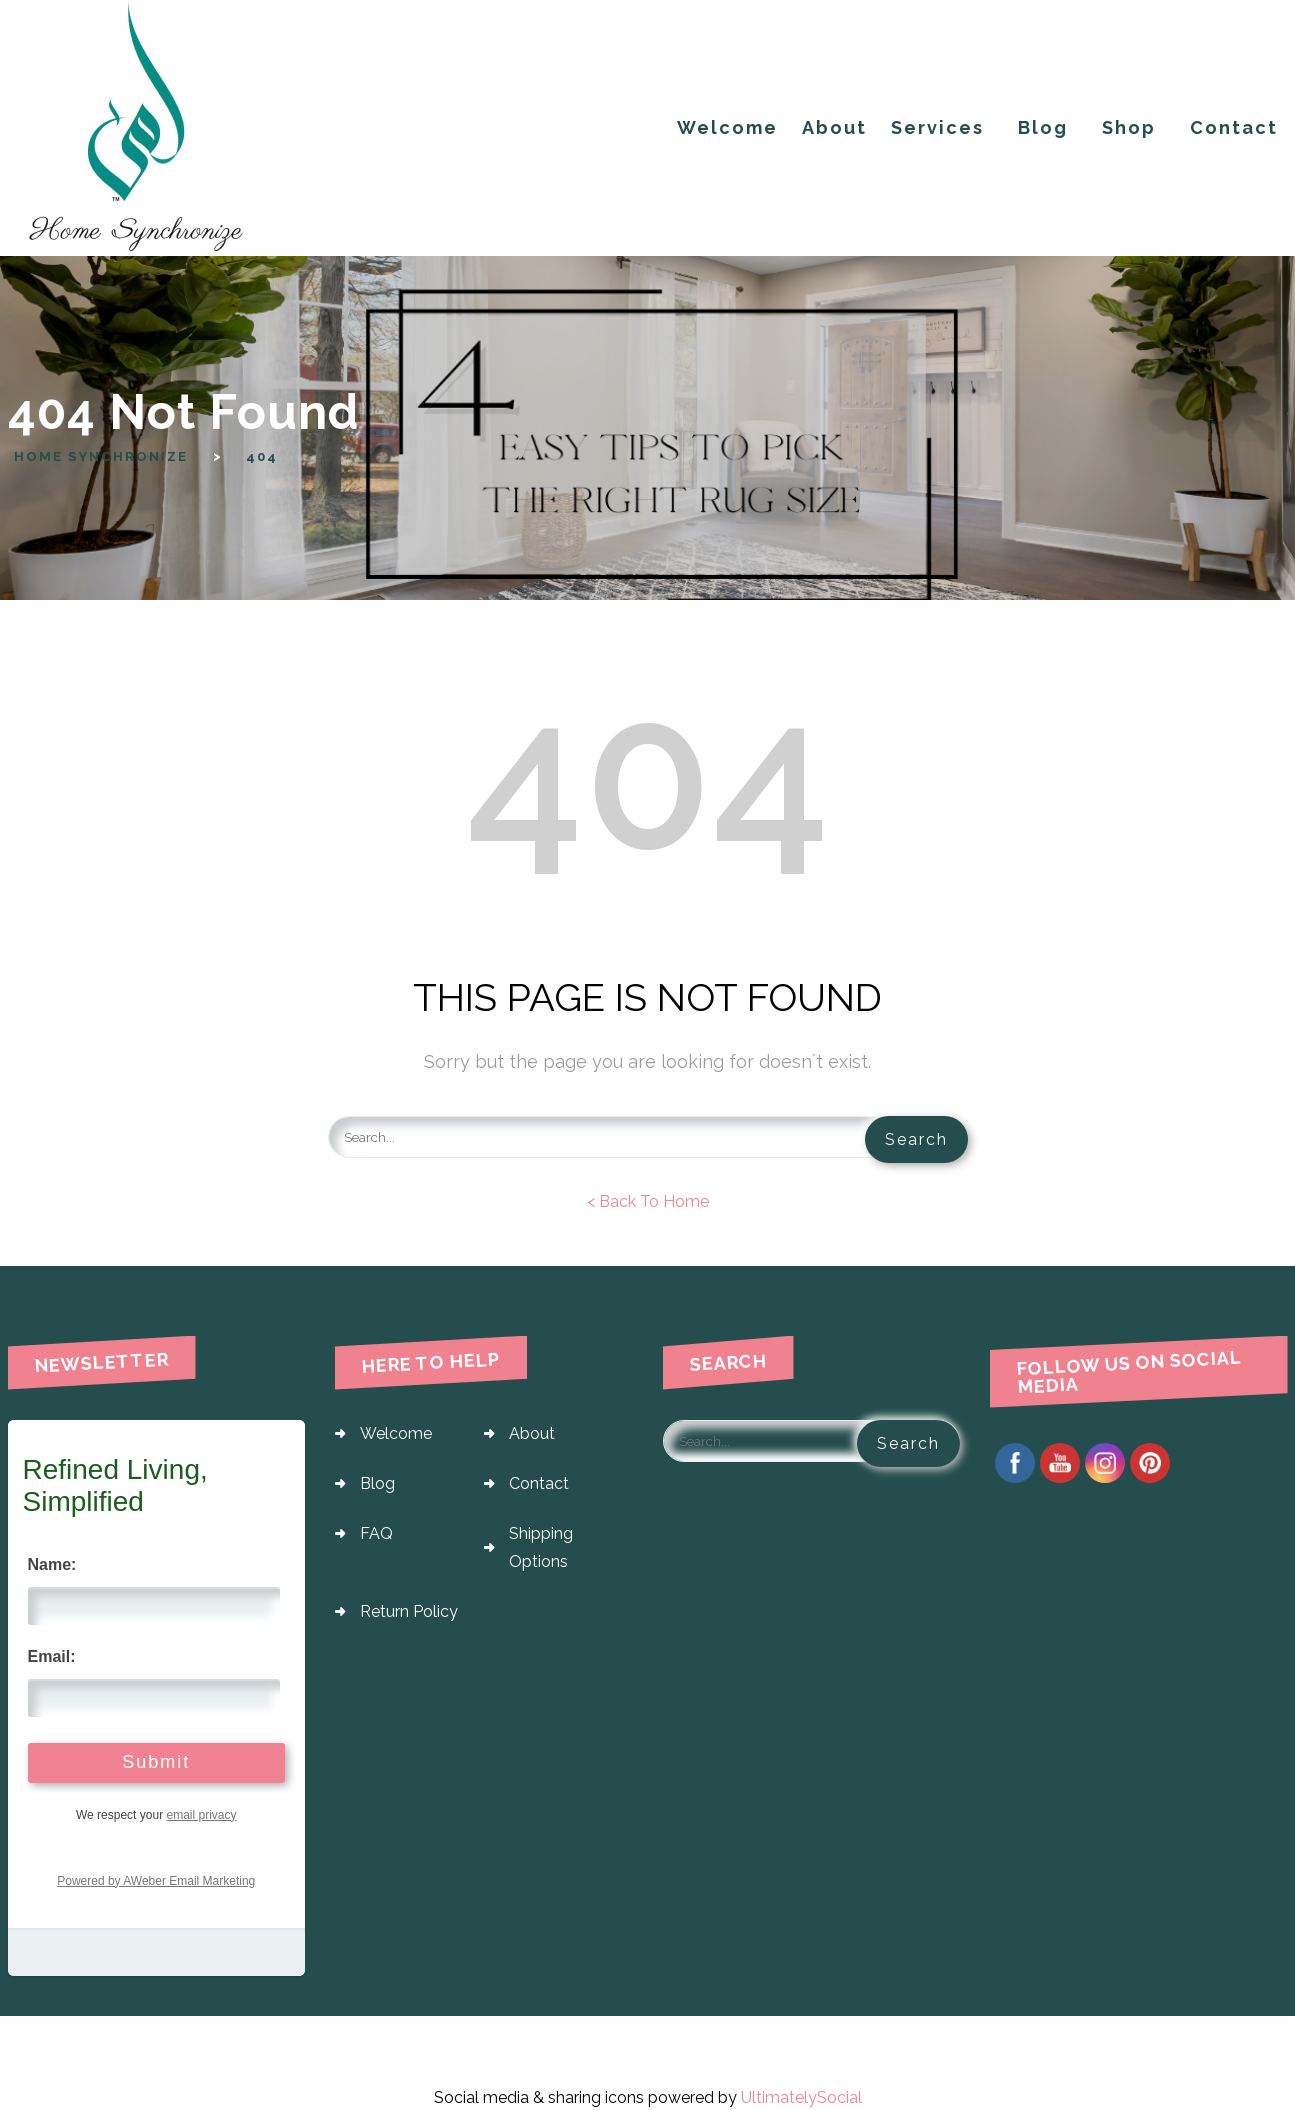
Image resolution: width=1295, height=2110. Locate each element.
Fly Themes (1241, 2047)
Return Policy (409, 1609)
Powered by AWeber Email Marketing (156, 1879)
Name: (52, 1562)
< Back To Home (648, 1199)
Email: (52, 1654)
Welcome (396, 1431)
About (532, 1431)
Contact (539, 1481)
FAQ (376, 1531)
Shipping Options (541, 1545)
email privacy (201, 1813)
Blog (377, 1481)
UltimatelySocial (801, 2095)
